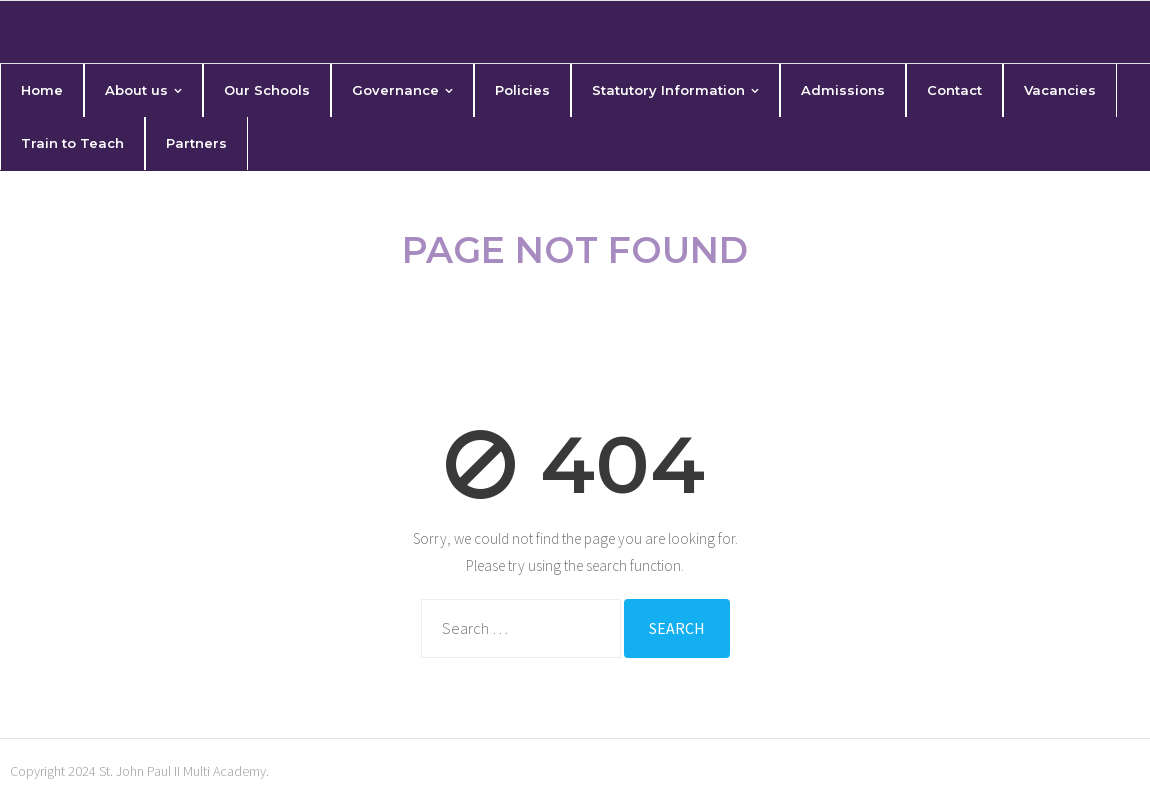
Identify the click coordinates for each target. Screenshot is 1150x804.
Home (491, 308)
